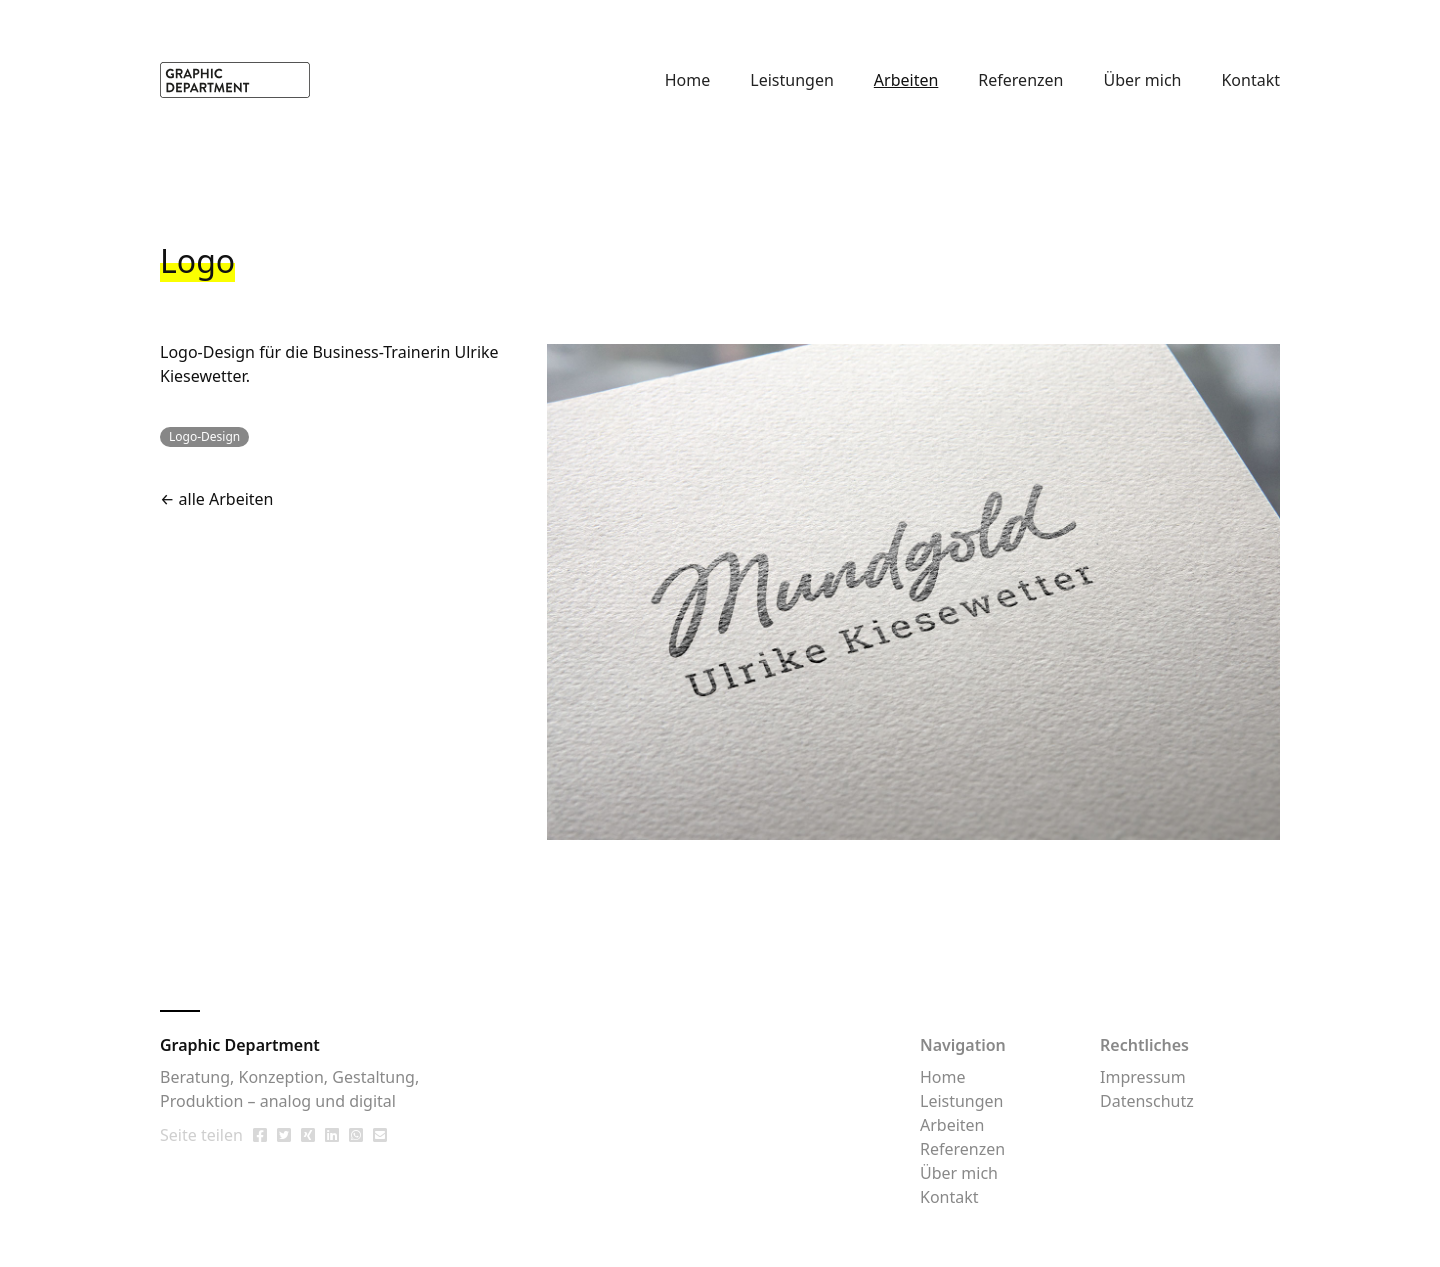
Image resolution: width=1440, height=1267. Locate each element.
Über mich (1142, 80)
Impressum (1143, 1077)
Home (688, 80)
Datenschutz (1147, 1101)
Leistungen (792, 80)
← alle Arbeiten (217, 499)
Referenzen (1020, 80)
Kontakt (1250, 80)
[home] (235, 79)
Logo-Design (207, 352)
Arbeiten (906, 80)
